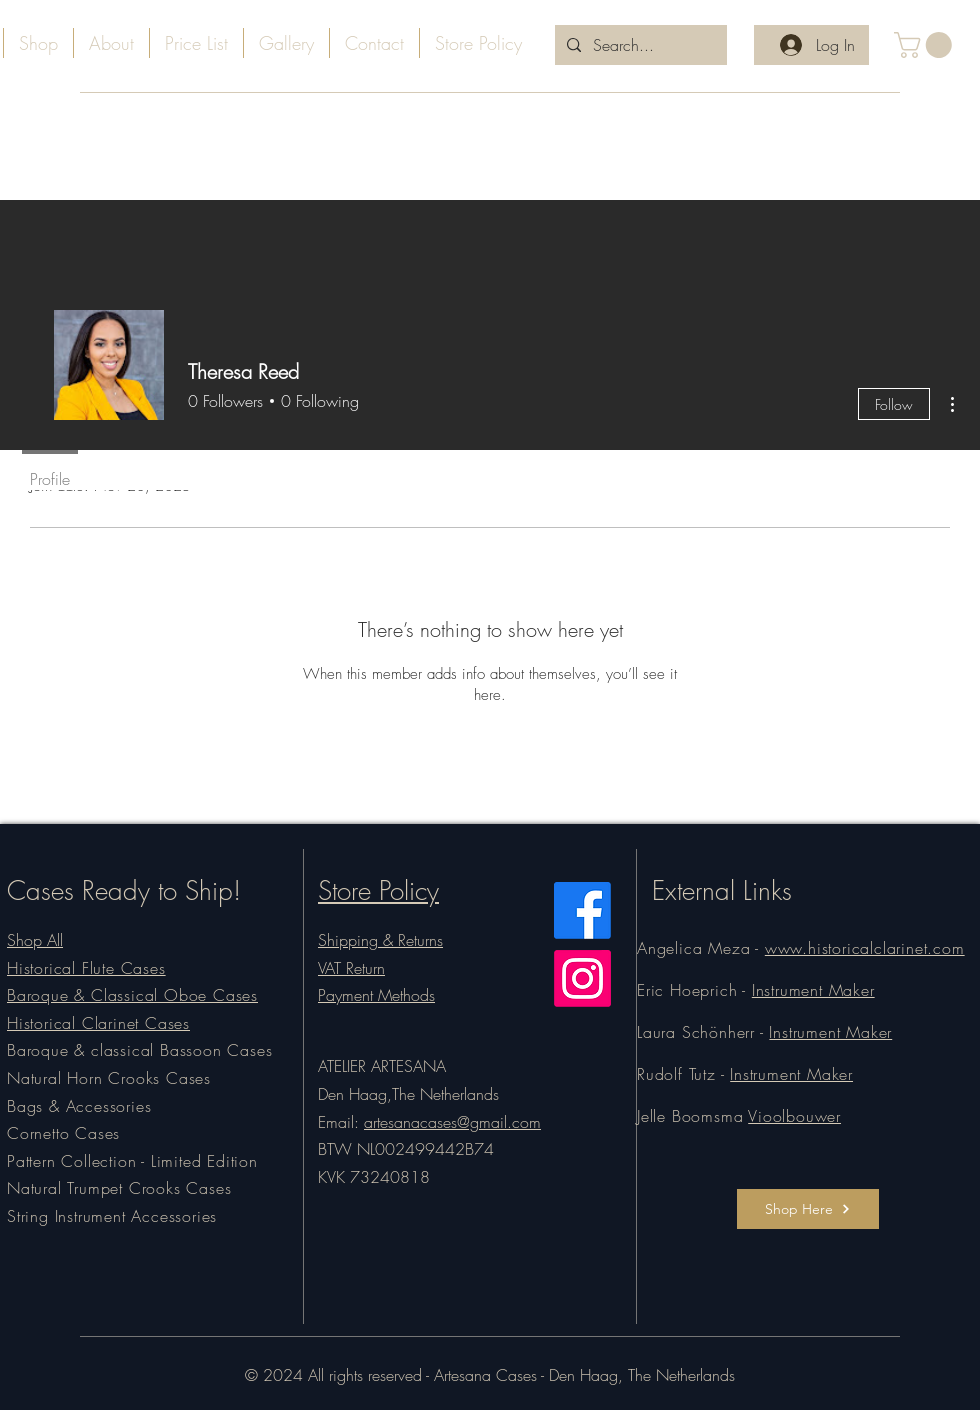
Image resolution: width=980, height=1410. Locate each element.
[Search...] (639, 45)
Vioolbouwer (794, 1116)
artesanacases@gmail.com (452, 1122)
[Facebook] (582, 910)
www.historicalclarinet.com (865, 948)
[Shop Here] (808, 1209)
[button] (926, 45)
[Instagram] (582, 978)
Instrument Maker (813, 990)
